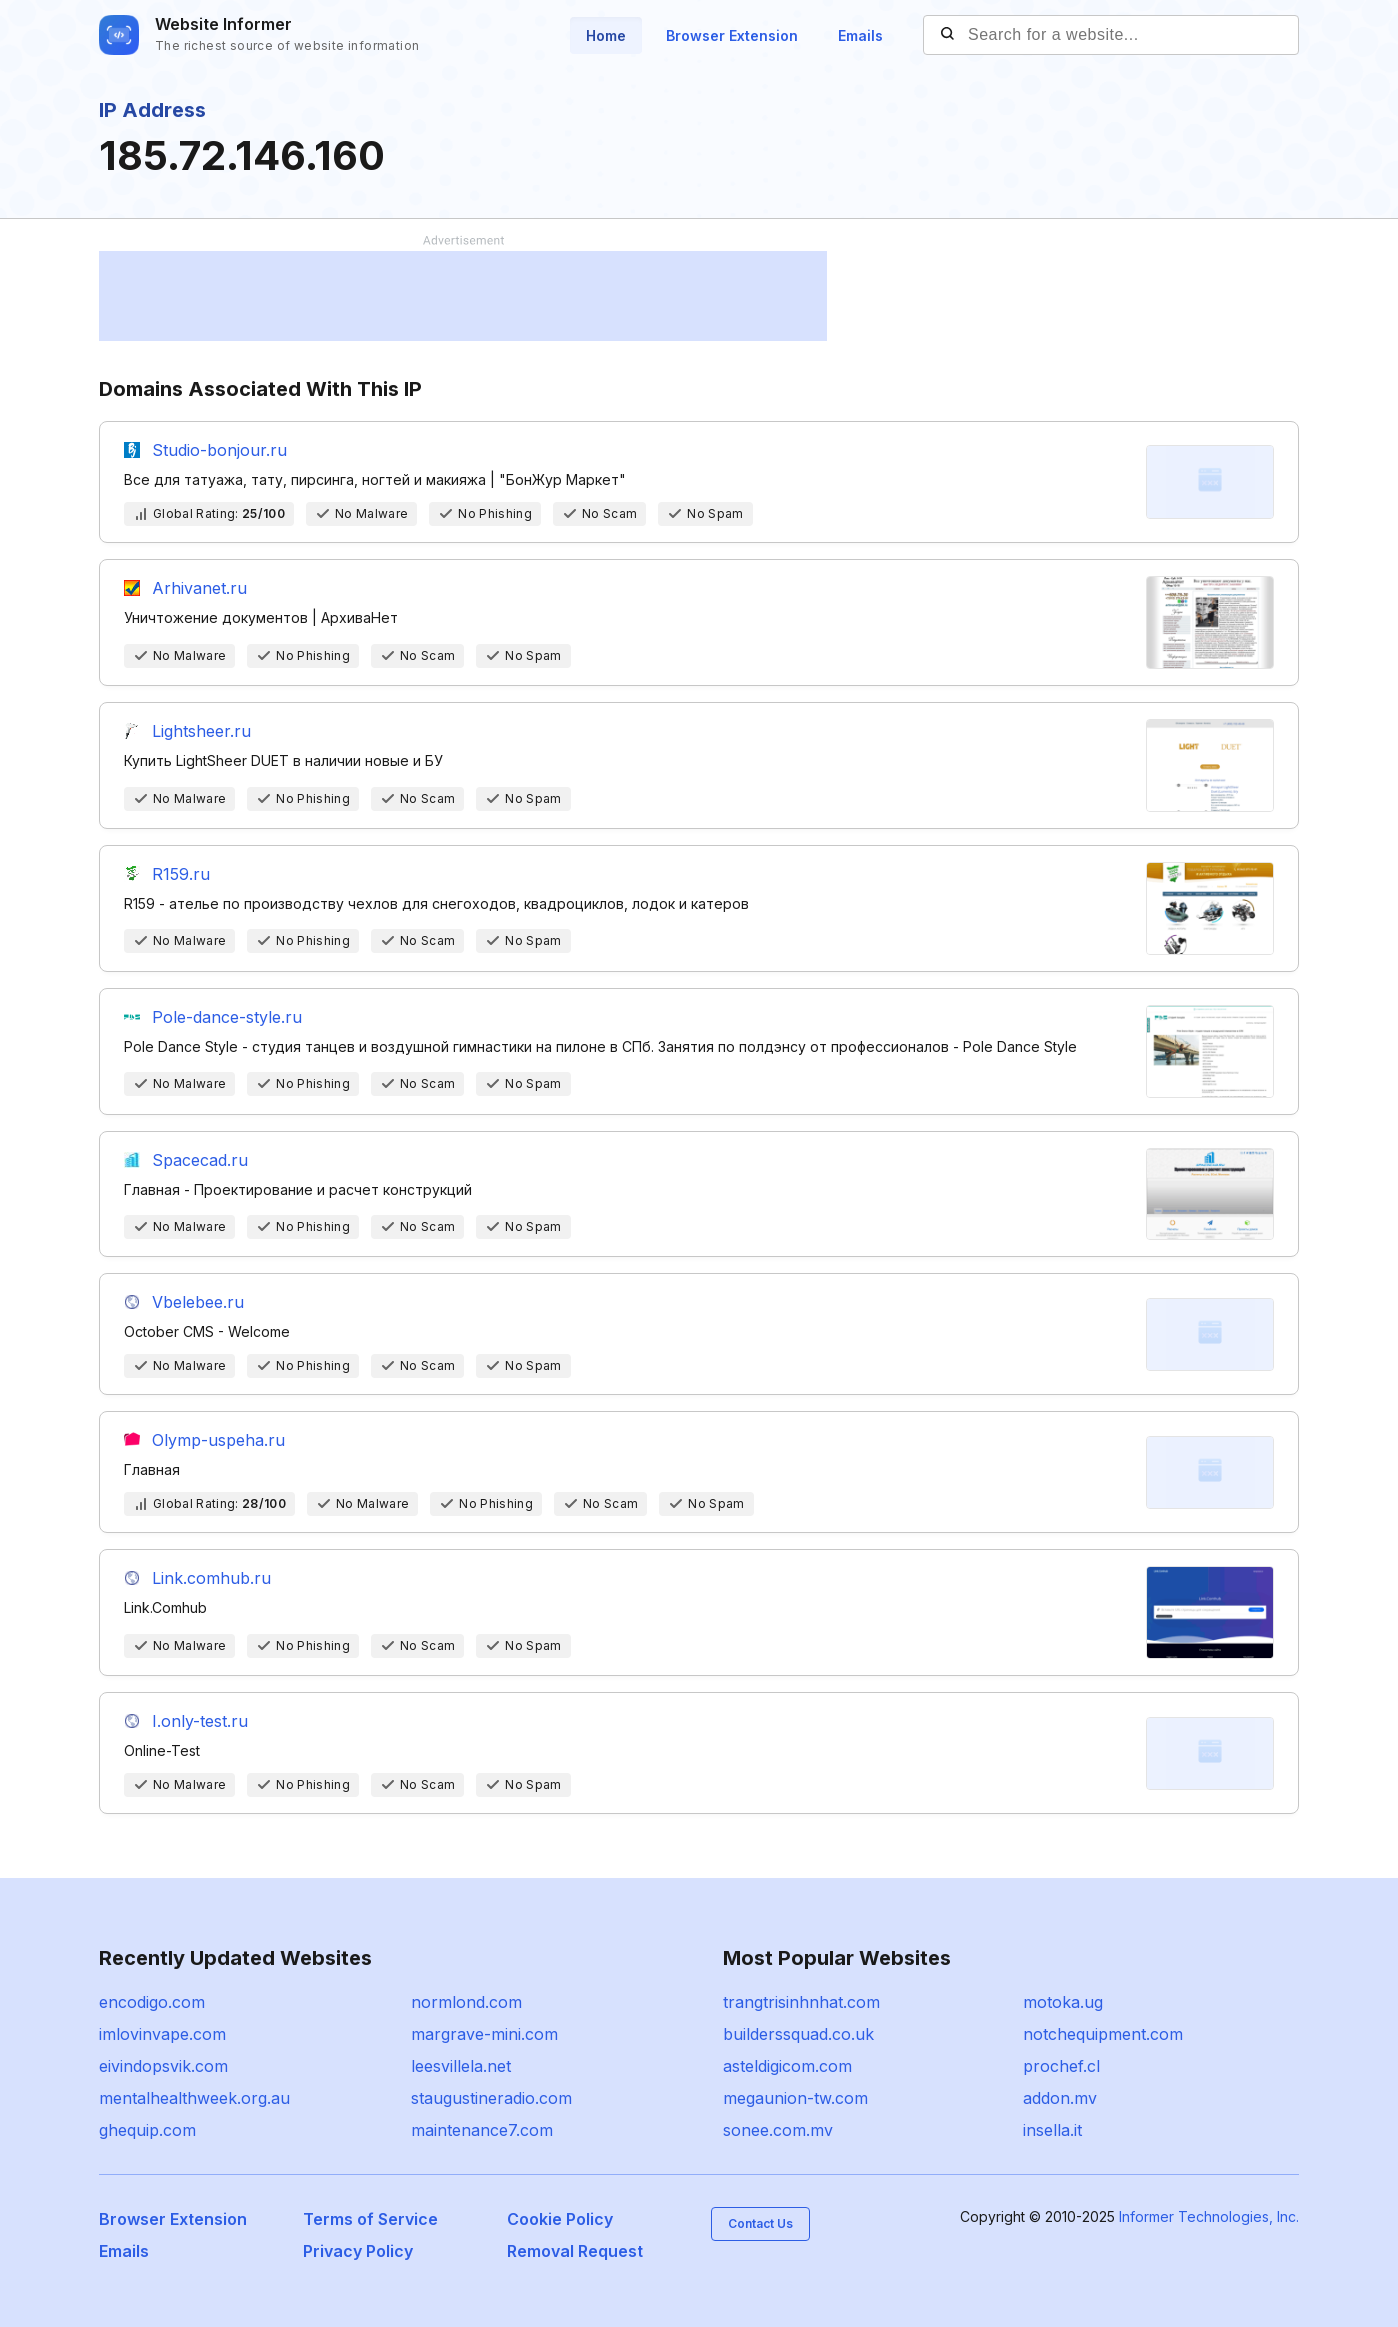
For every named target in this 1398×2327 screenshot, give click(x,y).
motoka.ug (1063, 2002)
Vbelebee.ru (198, 1302)
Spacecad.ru (200, 1160)
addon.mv (1060, 2098)
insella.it (1052, 2130)
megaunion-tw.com (795, 2098)
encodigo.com (152, 2002)
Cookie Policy (560, 2219)
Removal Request (575, 2251)
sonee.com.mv (778, 2130)
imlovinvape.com (162, 2034)
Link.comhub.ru (211, 1578)
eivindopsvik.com (163, 2066)
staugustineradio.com (491, 2098)
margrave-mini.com (484, 2034)
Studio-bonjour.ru (219, 450)
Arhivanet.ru (199, 588)
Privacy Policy (358, 2251)
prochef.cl (1061, 2066)
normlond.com (466, 2002)
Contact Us (760, 2223)
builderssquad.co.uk (798, 2034)
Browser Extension (732, 35)
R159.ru (181, 874)
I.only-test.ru (200, 1721)
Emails (860, 35)
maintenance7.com (482, 2130)
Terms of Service (370, 2219)
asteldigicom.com (787, 2066)
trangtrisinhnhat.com (801, 2002)
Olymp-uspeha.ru (218, 1440)
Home (606, 35)
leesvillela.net (461, 2066)
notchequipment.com (1103, 2034)
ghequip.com (147, 2130)
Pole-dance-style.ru (227, 1017)
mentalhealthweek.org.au (194, 2098)
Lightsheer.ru (201, 731)
